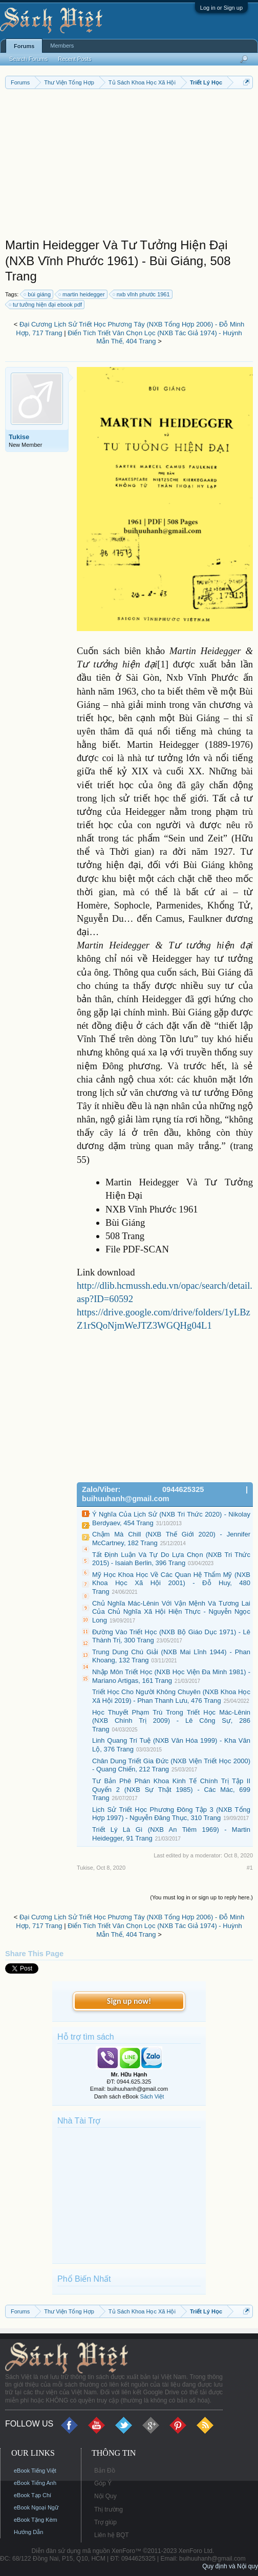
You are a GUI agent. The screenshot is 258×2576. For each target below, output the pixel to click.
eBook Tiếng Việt (35, 2470)
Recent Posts (74, 59)
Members (62, 45)
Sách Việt (152, 2096)
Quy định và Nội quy (230, 2566)
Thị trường (108, 2509)
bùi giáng (38, 294)
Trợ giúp (105, 2522)
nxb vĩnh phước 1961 (142, 294)
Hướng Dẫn (28, 2532)
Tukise (19, 437)
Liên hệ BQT (111, 2535)
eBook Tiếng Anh (35, 2483)
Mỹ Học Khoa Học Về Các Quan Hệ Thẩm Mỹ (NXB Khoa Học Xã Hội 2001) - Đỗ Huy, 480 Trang (171, 1583)
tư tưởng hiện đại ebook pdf (46, 304)
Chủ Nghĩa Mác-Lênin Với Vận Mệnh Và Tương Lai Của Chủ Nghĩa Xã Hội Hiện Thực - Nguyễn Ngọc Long (171, 1611)
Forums (24, 46)
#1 (250, 1868)
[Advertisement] (129, 165)
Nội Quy (105, 2496)
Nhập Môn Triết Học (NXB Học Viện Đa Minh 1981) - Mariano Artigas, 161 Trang (171, 1676)
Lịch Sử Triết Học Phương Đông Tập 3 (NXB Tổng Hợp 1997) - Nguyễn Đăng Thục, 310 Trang (171, 1814)
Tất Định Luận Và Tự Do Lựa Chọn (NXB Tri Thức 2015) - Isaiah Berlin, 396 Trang (171, 1559)
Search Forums (28, 59)
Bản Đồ (104, 2470)
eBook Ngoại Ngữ (36, 2507)
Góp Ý (103, 2483)
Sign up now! (129, 2001)
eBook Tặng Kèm (35, 2520)
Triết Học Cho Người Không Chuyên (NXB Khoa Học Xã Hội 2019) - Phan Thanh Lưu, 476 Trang (171, 1696)
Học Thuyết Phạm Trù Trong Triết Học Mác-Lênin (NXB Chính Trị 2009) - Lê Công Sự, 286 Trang (171, 1720)
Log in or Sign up (221, 8)
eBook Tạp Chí (32, 2495)
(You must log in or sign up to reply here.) (201, 1897)
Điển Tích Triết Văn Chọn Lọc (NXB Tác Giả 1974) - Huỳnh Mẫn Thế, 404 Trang (155, 337)
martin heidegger (82, 294)
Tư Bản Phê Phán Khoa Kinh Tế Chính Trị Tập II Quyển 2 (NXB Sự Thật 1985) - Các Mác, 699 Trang (171, 1789)
